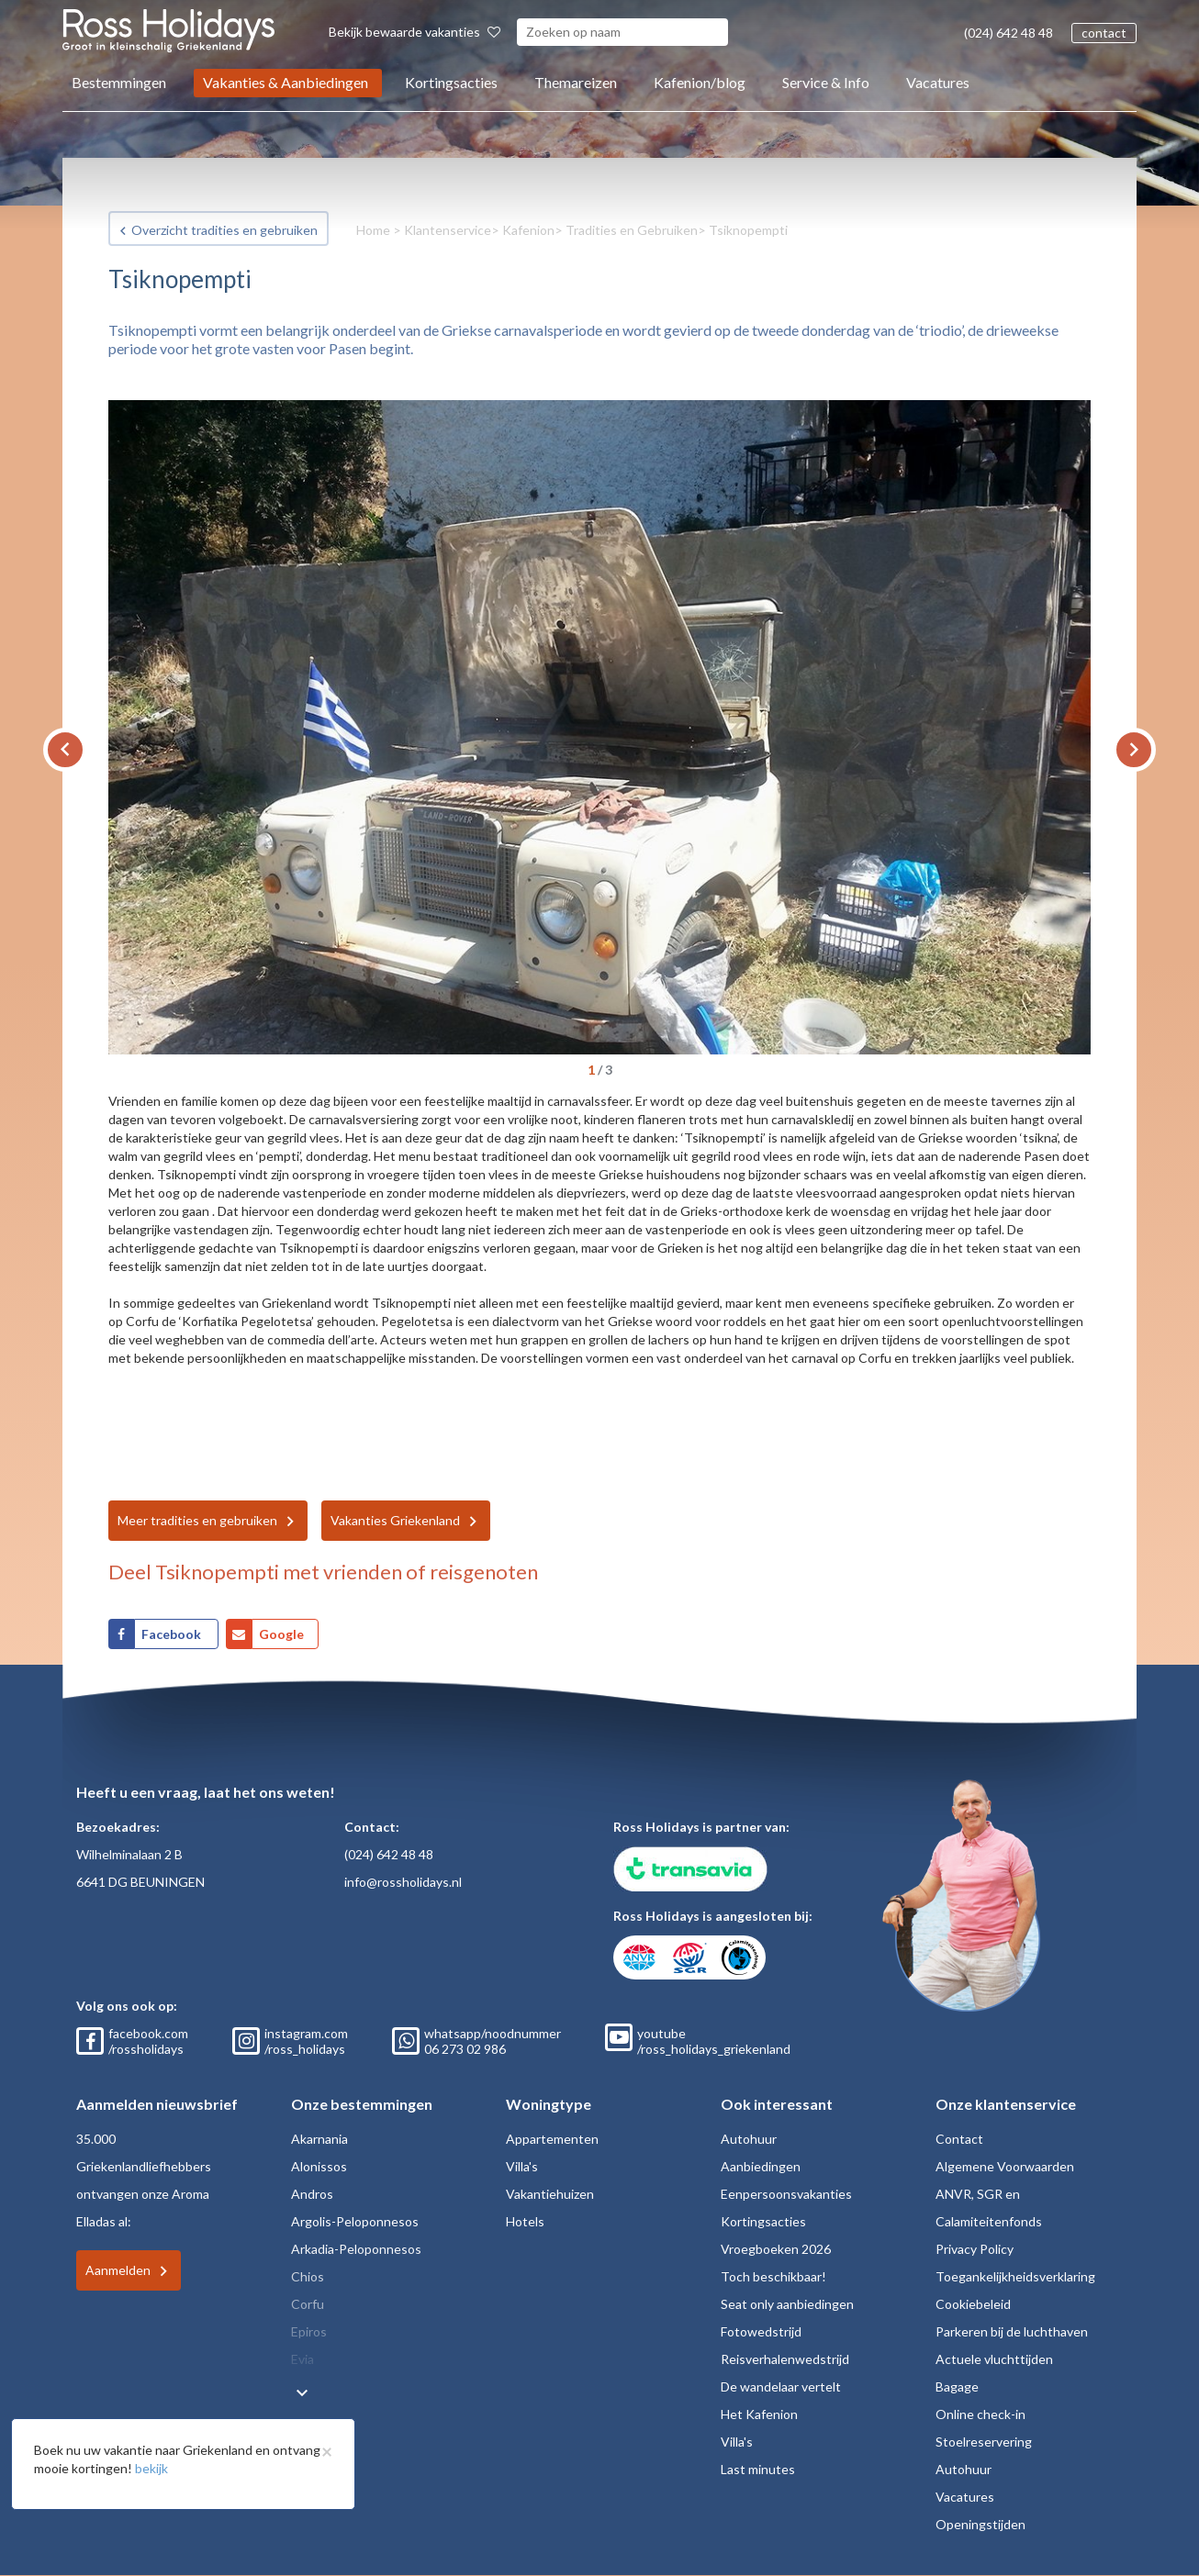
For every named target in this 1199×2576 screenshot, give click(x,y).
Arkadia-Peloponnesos (356, 2249)
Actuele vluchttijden (994, 2359)
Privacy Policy (975, 2249)
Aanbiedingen (761, 2166)
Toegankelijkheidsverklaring (1015, 2276)
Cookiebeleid (973, 2304)
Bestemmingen (119, 82)
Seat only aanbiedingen (787, 2304)
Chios (307, 2276)
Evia (302, 2359)
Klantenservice (447, 230)
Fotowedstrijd (761, 2331)
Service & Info (825, 82)
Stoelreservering (984, 2441)
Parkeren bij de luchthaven (1012, 2331)
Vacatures (937, 82)
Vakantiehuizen (550, 2194)
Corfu (307, 2304)
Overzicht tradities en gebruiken (224, 230)
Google (281, 1634)
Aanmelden (118, 2270)
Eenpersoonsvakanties (786, 2194)
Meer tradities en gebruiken (197, 1520)
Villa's (522, 2166)
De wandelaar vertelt (781, 2386)
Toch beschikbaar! (773, 2276)
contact (1103, 32)
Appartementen (552, 2139)
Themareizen (575, 82)
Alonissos (319, 2166)
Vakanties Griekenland (395, 1520)
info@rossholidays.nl (403, 1882)
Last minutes (758, 2469)
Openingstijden (980, 2524)
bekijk (151, 2468)
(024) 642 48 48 (1008, 32)
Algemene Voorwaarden (1005, 2166)
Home (373, 230)
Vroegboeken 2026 (776, 2249)
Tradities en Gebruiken (632, 230)
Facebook (172, 1634)
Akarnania (319, 2139)
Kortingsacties (451, 82)
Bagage (957, 2386)
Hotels (525, 2221)
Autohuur (749, 2139)
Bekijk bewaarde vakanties (414, 31)
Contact (959, 2139)
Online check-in (980, 2414)
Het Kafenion (759, 2414)
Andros (312, 2194)
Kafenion (528, 230)
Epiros (309, 2331)
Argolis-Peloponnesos (355, 2221)
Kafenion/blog (699, 82)
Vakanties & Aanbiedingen (285, 82)
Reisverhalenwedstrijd (785, 2359)
